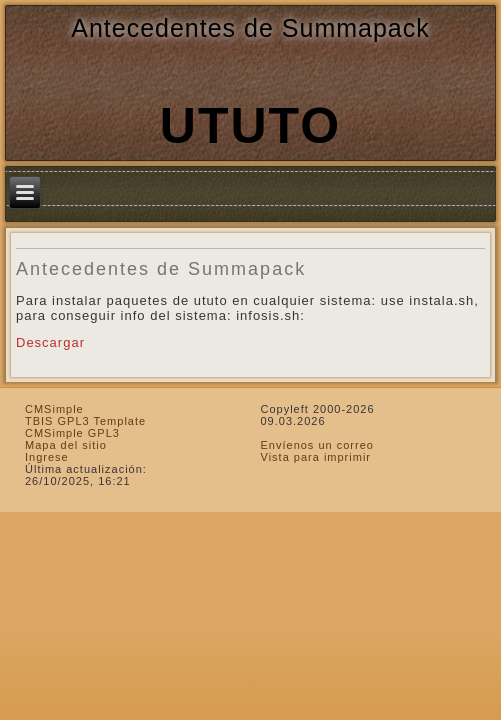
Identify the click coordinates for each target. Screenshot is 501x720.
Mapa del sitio (66, 445)
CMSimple (54, 409)
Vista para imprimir (316, 457)
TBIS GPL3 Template (85, 421)
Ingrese (47, 457)
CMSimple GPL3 (72, 433)
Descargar (50, 342)
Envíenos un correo (317, 445)
